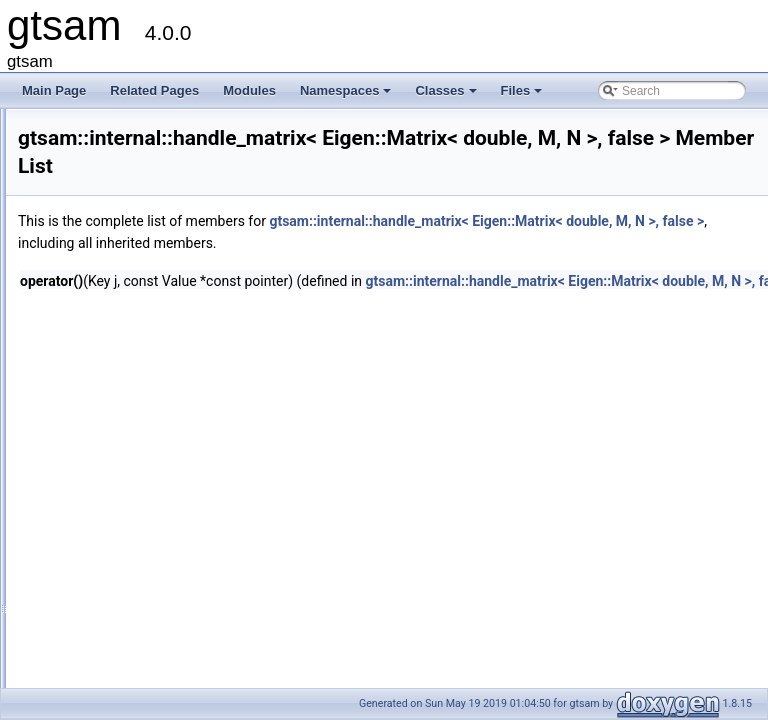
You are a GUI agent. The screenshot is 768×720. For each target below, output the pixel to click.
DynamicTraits (136, 211)
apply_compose (140, 167)
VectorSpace (132, 673)
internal (101, 123)
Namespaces (347, 96)
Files (523, 96)
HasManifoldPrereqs (152, 453)
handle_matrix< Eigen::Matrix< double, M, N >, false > (241, 409)
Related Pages (154, 90)
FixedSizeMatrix (140, 321)
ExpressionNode (142, 255)
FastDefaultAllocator (152, 277)
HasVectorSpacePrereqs (163, 475)
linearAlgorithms (141, 145)
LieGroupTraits (137, 519)
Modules (249, 90)
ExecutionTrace (139, 233)
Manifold (120, 541)
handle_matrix (135, 387)
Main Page (54, 90)
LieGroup (122, 497)
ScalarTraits (130, 629)
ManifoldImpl (132, 563)
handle (116, 343)
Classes (447, 96)
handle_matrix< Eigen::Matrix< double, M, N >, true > (239, 431)
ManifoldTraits (135, 607)
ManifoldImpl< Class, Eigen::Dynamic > (202, 585)
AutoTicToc (127, 189)
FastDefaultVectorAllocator (169, 299)
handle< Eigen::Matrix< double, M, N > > (205, 365)
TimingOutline (135, 651)
